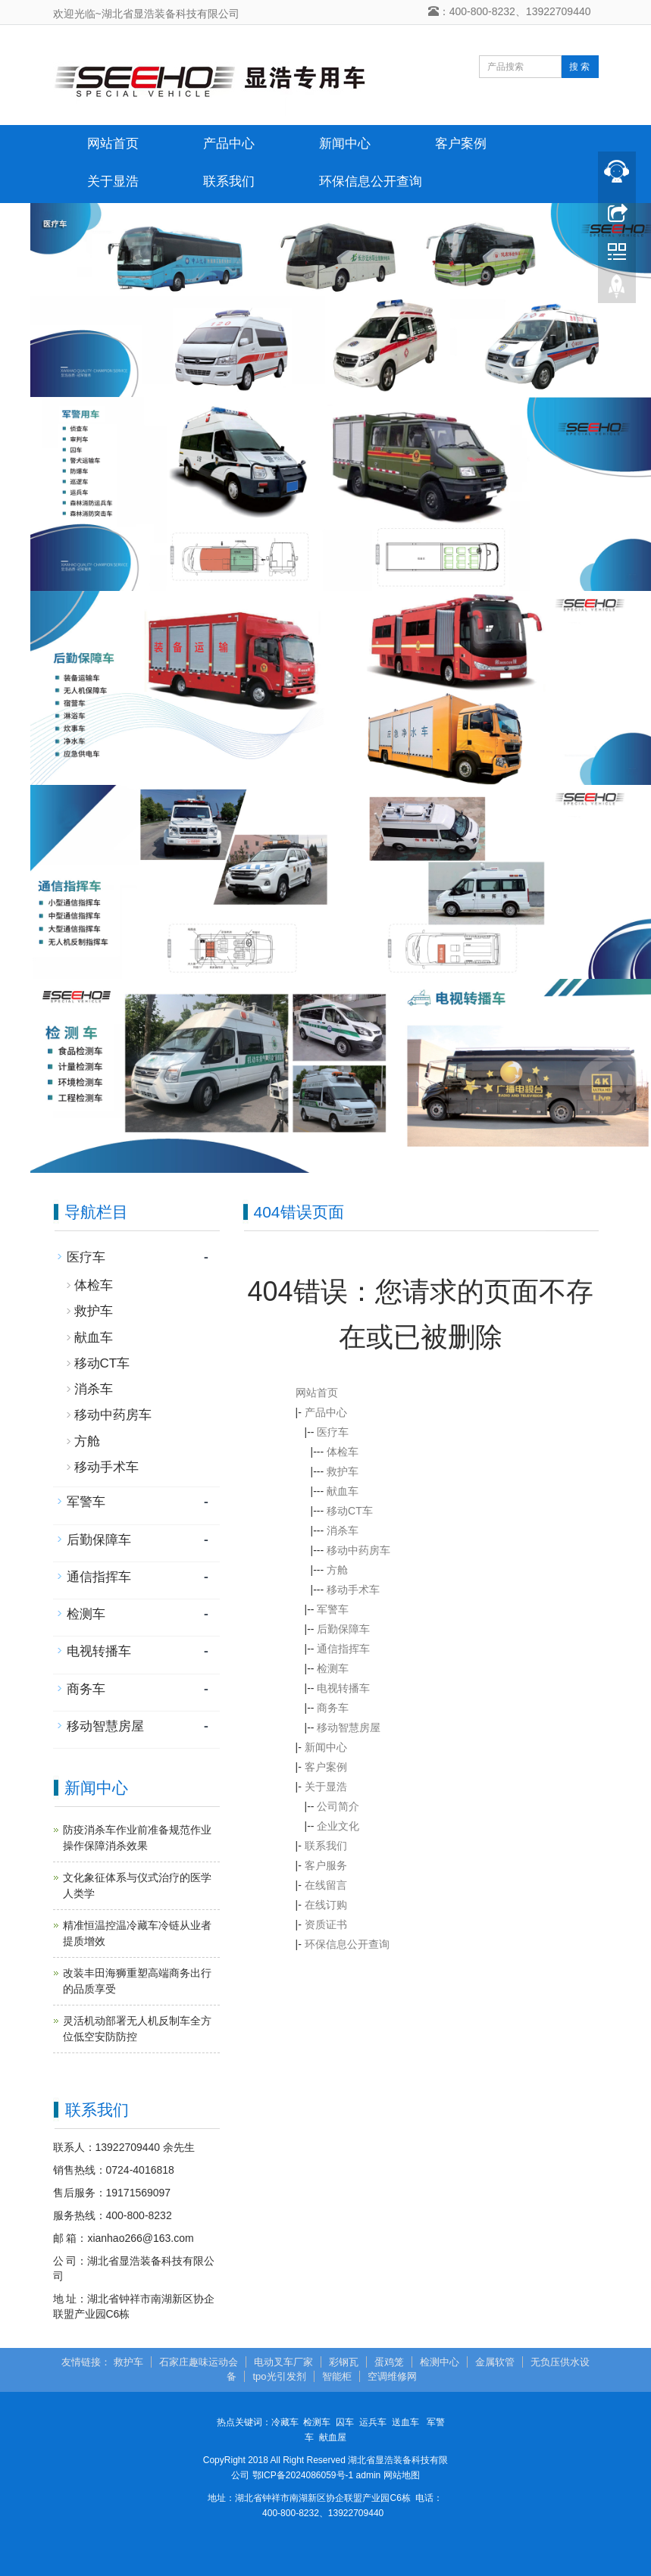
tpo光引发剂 (278, 2376)
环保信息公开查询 (370, 181)
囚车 (345, 2422)
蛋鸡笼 (389, 2362)
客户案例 (461, 143)
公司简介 (338, 1806)
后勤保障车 (343, 1629)
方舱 (337, 1570)
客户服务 (326, 1865)
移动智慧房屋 (348, 1727)
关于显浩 (113, 181)
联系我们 (229, 181)
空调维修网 (392, 2376)
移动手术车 (353, 1589)
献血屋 (332, 2437)
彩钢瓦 (343, 2362)
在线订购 (326, 1905)
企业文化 (338, 1826)
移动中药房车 (358, 1550)
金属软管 (495, 2362)
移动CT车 (350, 1511)
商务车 (333, 1708)
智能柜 (337, 2376)
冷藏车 (285, 2422)
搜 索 (579, 66)
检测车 (333, 1668)
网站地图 (401, 2475)
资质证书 (326, 1924)
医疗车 (333, 1432)
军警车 (333, 1609)
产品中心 (229, 143)
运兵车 (373, 2422)
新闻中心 (345, 143)
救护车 (342, 1471)
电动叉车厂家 (283, 2362)
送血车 (405, 2422)
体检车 (342, 1452)
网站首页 (113, 143)
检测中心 (439, 2362)
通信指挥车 (343, 1649)
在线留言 (326, 1885)
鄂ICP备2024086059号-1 (302, 2475)
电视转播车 (343, 1688)
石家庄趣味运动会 (198, 2362)
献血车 (342, 1491)
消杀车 (342, 1530)
